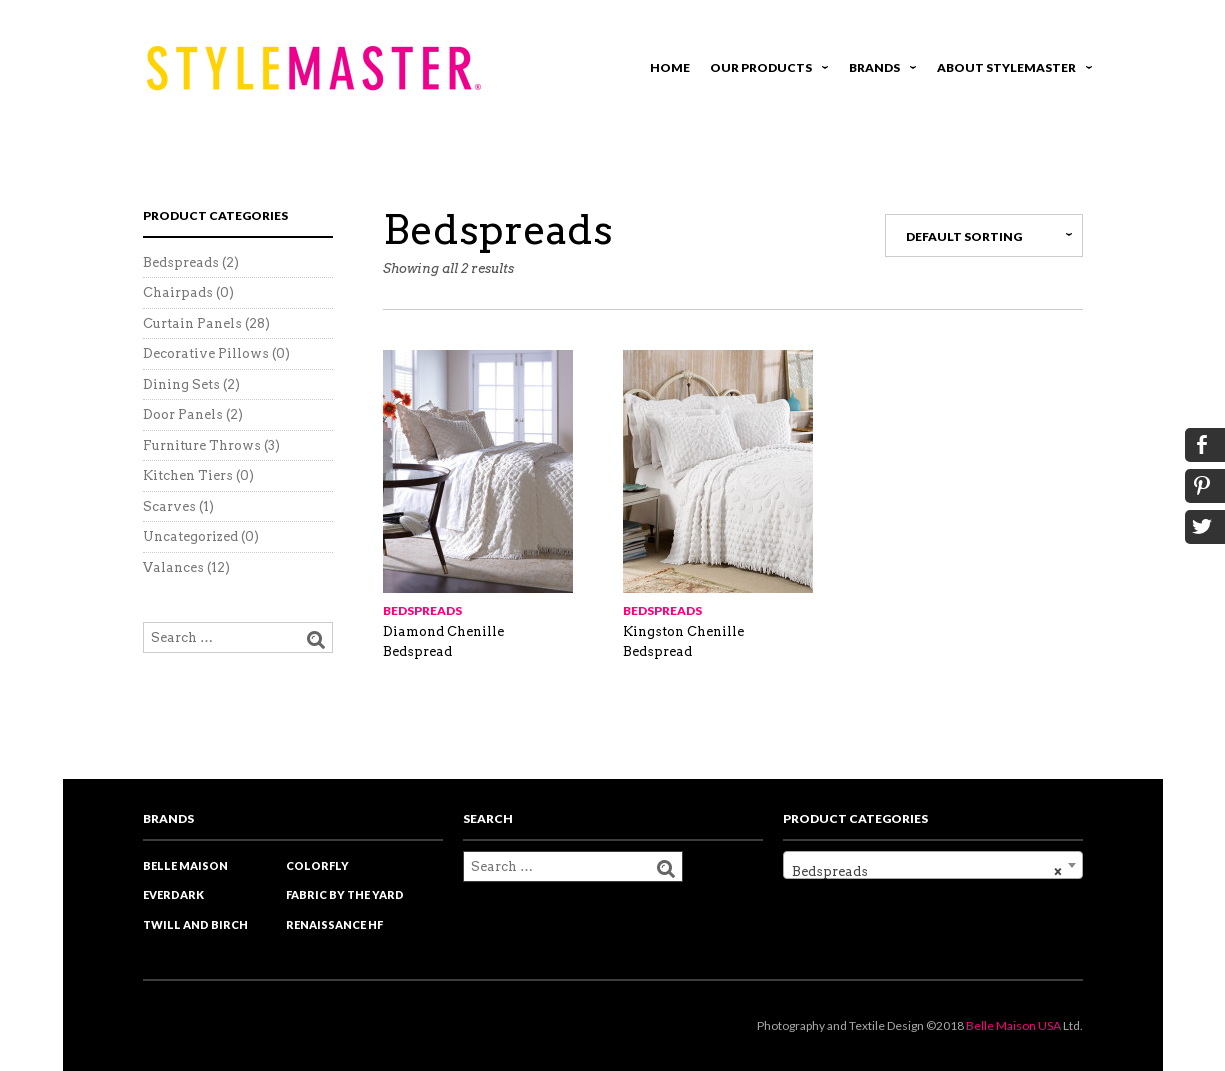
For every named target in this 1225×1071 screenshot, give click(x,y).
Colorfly (317, 865)
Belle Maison (185, 865)
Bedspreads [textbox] (927, 872)
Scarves (169, 506)
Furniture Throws (202, 445)
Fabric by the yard (345, 894)
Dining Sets (181, 384)
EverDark (173, 894)
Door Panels (183, 414)
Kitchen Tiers (188, 475)
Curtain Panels (192, 323)
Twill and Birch (195, 924)
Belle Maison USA (1013, 1025)
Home (670, 67)
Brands (879, 70)
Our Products (766, 70)
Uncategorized (190, 536)
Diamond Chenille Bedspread (443, 641)
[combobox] (933, 865)
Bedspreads (422, 610)
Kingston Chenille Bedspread (683, 641)
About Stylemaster (1011, 70)
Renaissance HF (334, 924)
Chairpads (178, 292)
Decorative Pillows (206, 353)
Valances (173, 567)
